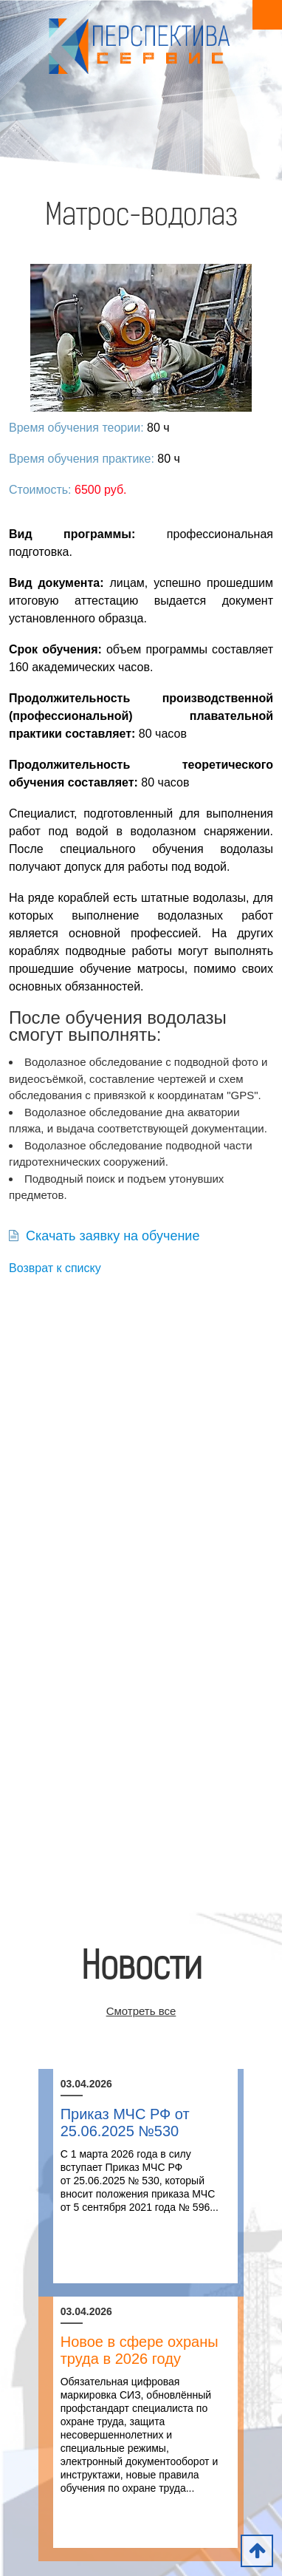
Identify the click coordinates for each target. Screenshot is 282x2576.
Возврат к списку (55, 1268)
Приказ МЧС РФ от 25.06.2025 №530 (125, 2122)
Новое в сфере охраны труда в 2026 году (140, 2350)
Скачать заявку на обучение (104, 1235)
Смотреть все (141, 2011)
